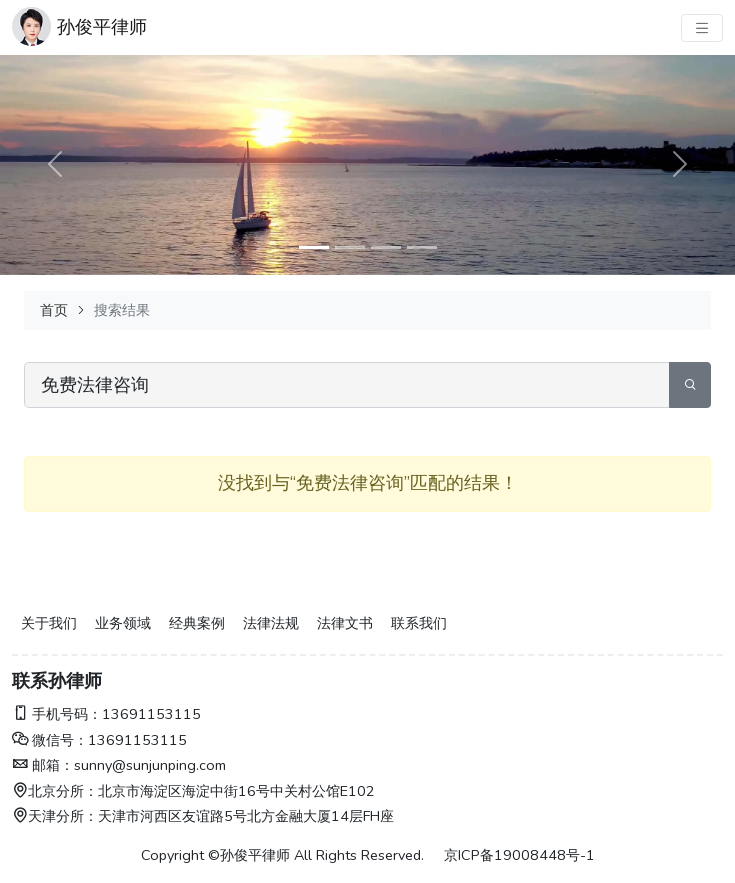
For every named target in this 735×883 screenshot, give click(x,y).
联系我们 (419, 623)
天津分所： (55, 816)
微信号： (50, 740)
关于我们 (49, 623)
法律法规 (271, 623)
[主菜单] (702, 28)
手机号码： (57, 714)
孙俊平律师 (102, 27)
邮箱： (43, 765)
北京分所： (55, 791)
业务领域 (123, 623)
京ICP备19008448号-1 (519, 855)
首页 (54, 310)
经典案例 (197, 623)
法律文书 (345, 623)
